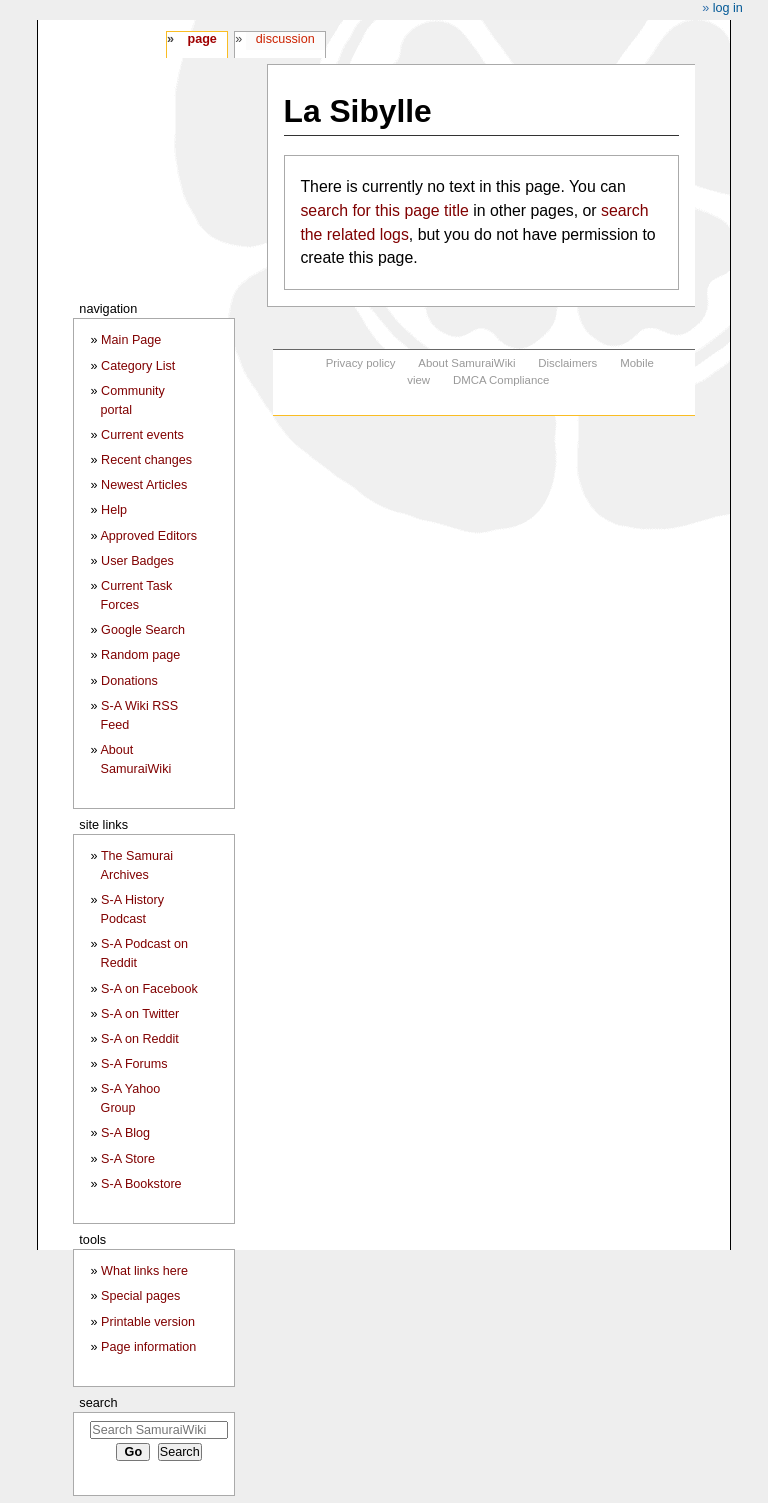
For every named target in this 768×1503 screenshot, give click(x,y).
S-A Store (128, 1159)
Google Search (143, 630)
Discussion (285, 39)
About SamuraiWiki (466, 363)
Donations (129, 681)
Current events (142, 435)
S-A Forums (134, 1064)
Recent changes (146, 460)
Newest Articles (144, 485)
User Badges (137, 561)
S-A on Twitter (140, 1014)
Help (114, 510)
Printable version (148, 1322)
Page (201, 39)
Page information (148, 1347)
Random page (140, 655)
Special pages (140, 1296)
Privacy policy (361, 363)
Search (98, 1402)
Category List (138, 366)
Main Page (131, 340)
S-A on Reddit (140, 1039)
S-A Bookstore (141, 1184)
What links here (144, 1271)
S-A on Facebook (149, 989)
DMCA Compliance (501, 380)
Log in (728, 8)
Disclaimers (567, 363)
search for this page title (384, 210)
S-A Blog (125, 1133)
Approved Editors (148, 536)
